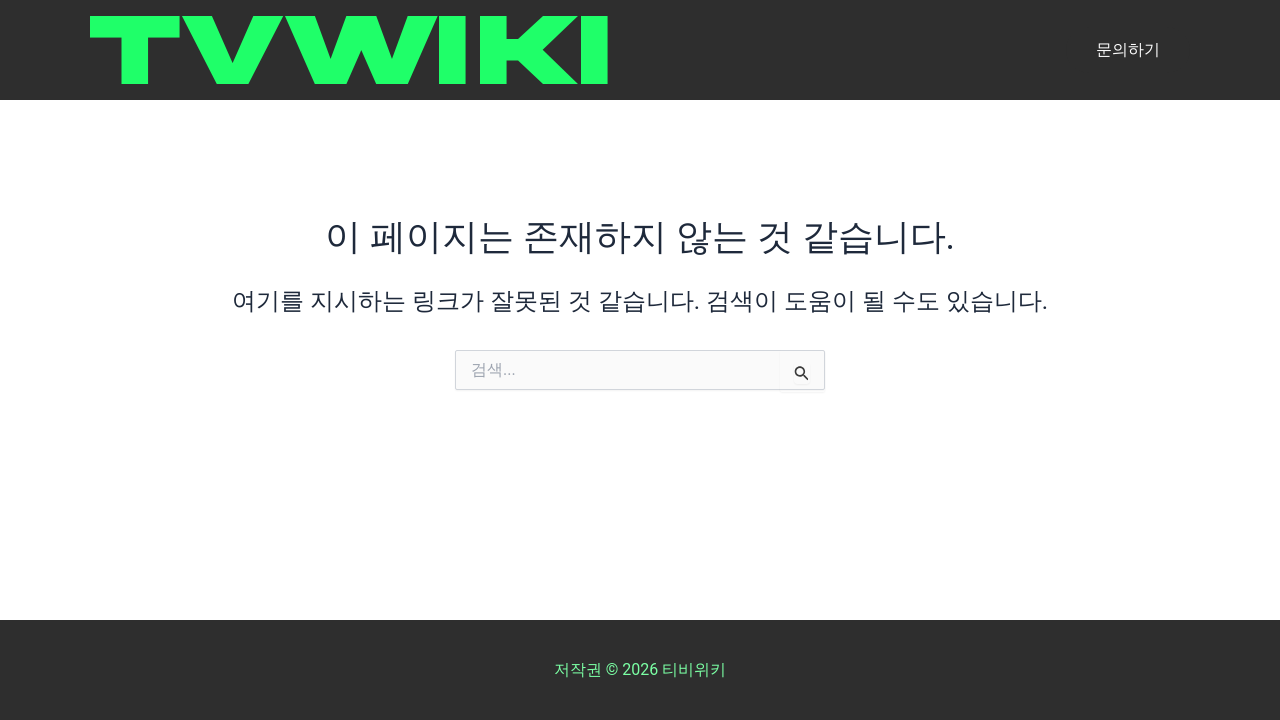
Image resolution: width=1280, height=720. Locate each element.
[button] (1128, 50)
